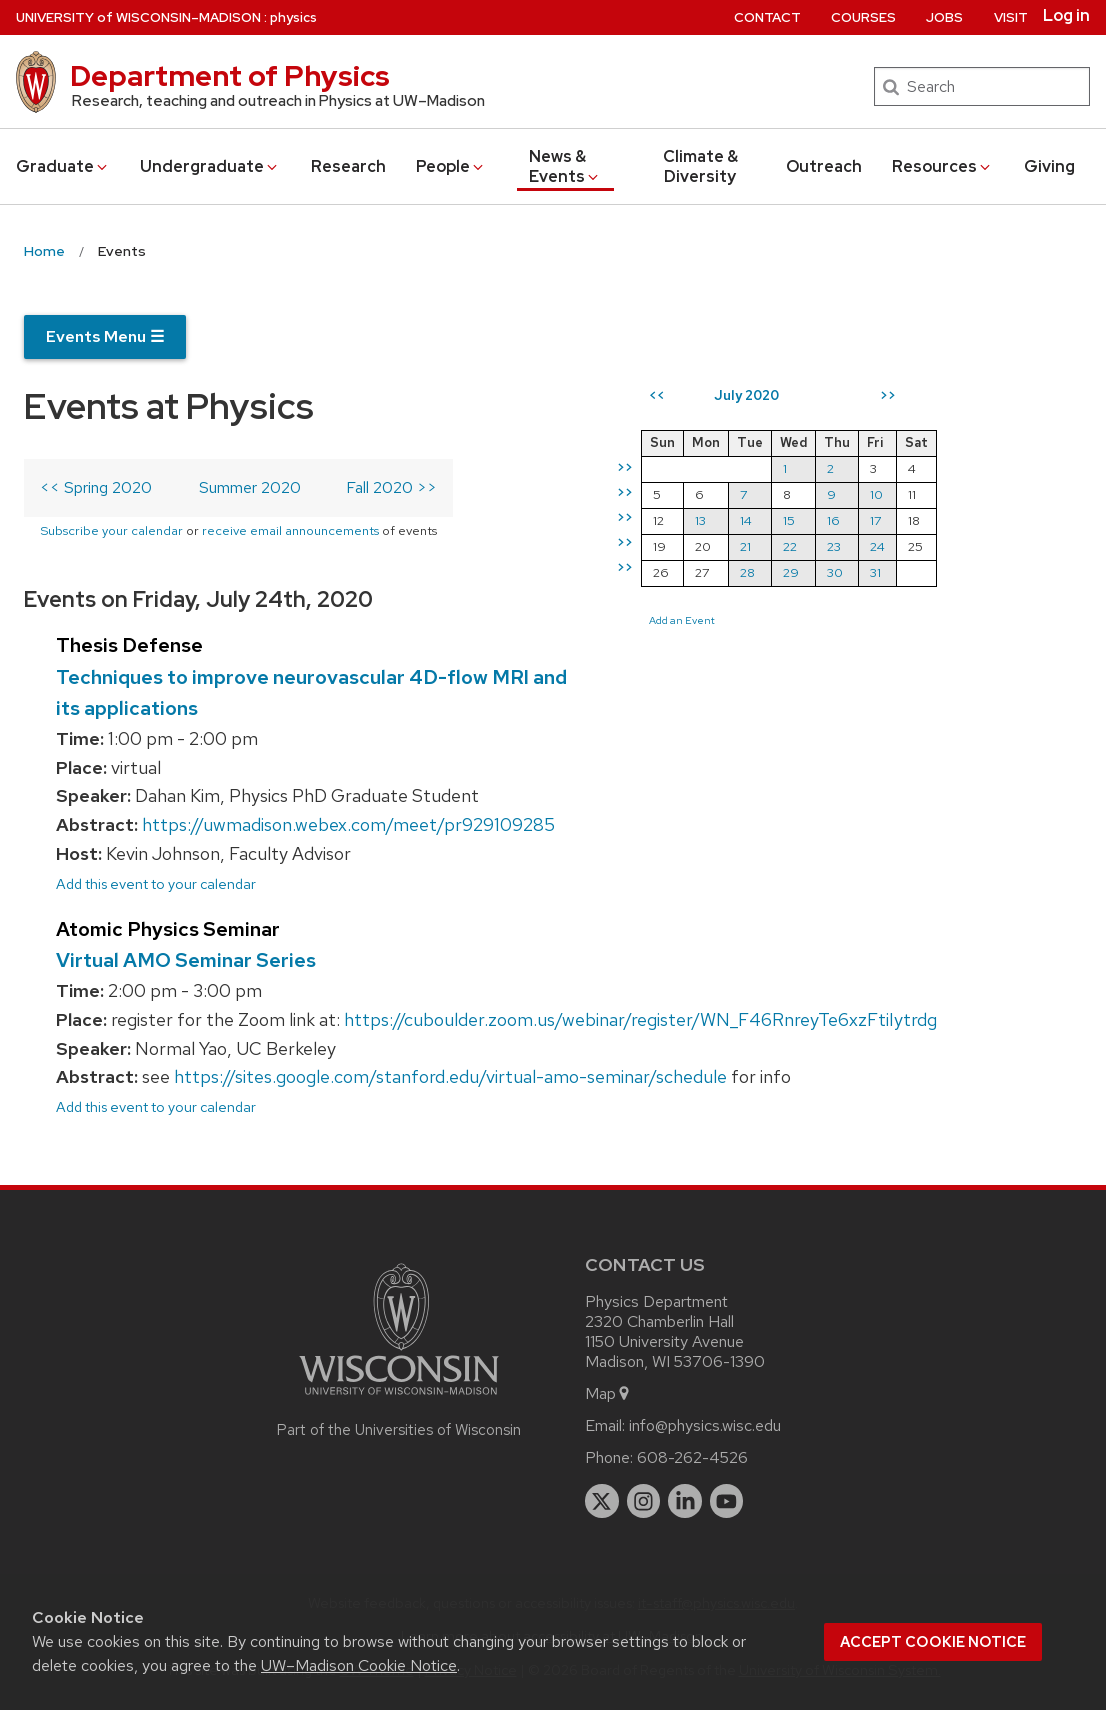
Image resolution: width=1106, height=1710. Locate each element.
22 (790, 546)
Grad (63, 166)
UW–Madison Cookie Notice (359, 1665)
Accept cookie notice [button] (933, 1642)
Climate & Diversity (700, 166)
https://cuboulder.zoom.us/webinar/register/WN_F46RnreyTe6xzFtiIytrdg (640, 1019)
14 (746, 520)
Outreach (824, 166)
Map (608, 1393)
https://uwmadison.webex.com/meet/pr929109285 (348, 824)
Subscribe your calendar (111, 530)
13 (700, 520)
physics (293, 17)
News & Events (565, 166)
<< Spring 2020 (96, 487)
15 (789, 520)
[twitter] (602, 1501)
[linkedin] (685, 1501)
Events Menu (105, 336)
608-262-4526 (692, 1457)
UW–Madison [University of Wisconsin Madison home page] (138, 17)
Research (348, 166)
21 (745, 546)
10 (876, 494)
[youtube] (727, 1501)
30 (835, 572)
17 (875, 520)
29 (791, 572)
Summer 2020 (250, 487)
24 (877, 546)
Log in (1066, 16)
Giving (1049, 166)
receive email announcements (290, 530)
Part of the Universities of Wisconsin (399, 1430)
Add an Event (682, 620)
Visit (1011, 17)
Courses (863, 17)
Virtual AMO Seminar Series (186, 960)
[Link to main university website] (399, 1398)
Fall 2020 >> (391, 487)
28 (747, 572)
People (451, 166)
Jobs (944, 17)
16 (833, 520)
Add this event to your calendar (156, 883)
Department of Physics (230, 76)
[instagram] (644, 1501)
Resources (942, 166)
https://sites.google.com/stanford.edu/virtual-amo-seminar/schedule (450, 1076)
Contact (767, 17)
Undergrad (210, 166)
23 (834, 546)
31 (875, 572)
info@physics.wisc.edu (705, 1425)
